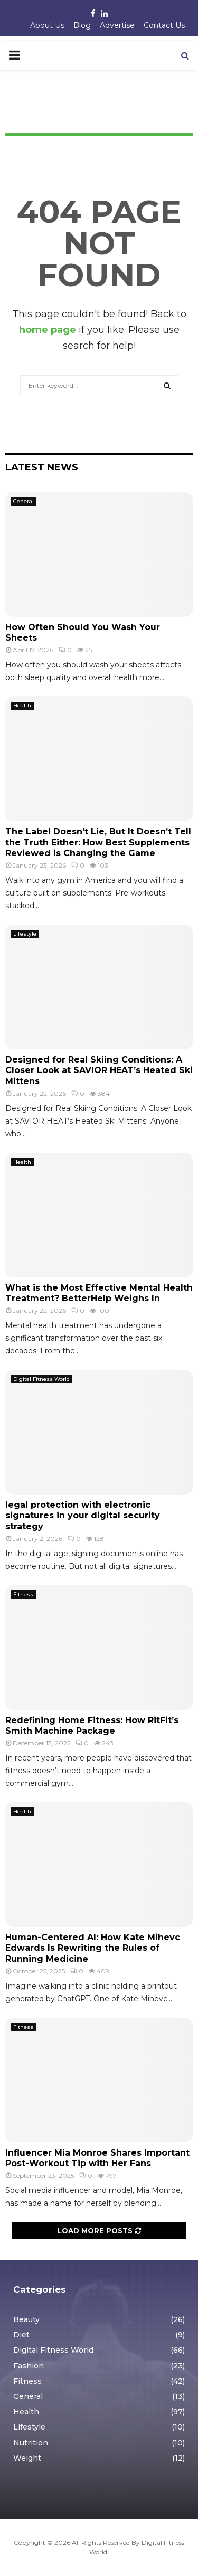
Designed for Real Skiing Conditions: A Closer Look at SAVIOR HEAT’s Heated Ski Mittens (99, 1071)
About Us (47, 25)
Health (22, 705)
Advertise (117, 25)
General (23, 501)
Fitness (23, 1594)
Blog (82, 25)
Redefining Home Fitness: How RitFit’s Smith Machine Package (91, 1725)
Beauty (26, 2319)
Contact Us (164, 25)
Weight (27, 2458)
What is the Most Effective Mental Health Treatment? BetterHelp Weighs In (99, 1293)
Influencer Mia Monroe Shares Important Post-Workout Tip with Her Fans (97, 2158)
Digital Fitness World (41, 1378)
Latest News (41, 467)
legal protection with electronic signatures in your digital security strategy (82, 1516)
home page (47, 330)
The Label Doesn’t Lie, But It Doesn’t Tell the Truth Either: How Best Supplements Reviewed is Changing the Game (98, 843)
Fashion (28, 2366)
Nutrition (30, 2442)
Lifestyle (24, 933)
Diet (21, 2334)
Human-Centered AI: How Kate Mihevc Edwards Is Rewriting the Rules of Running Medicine (92, 1948)
